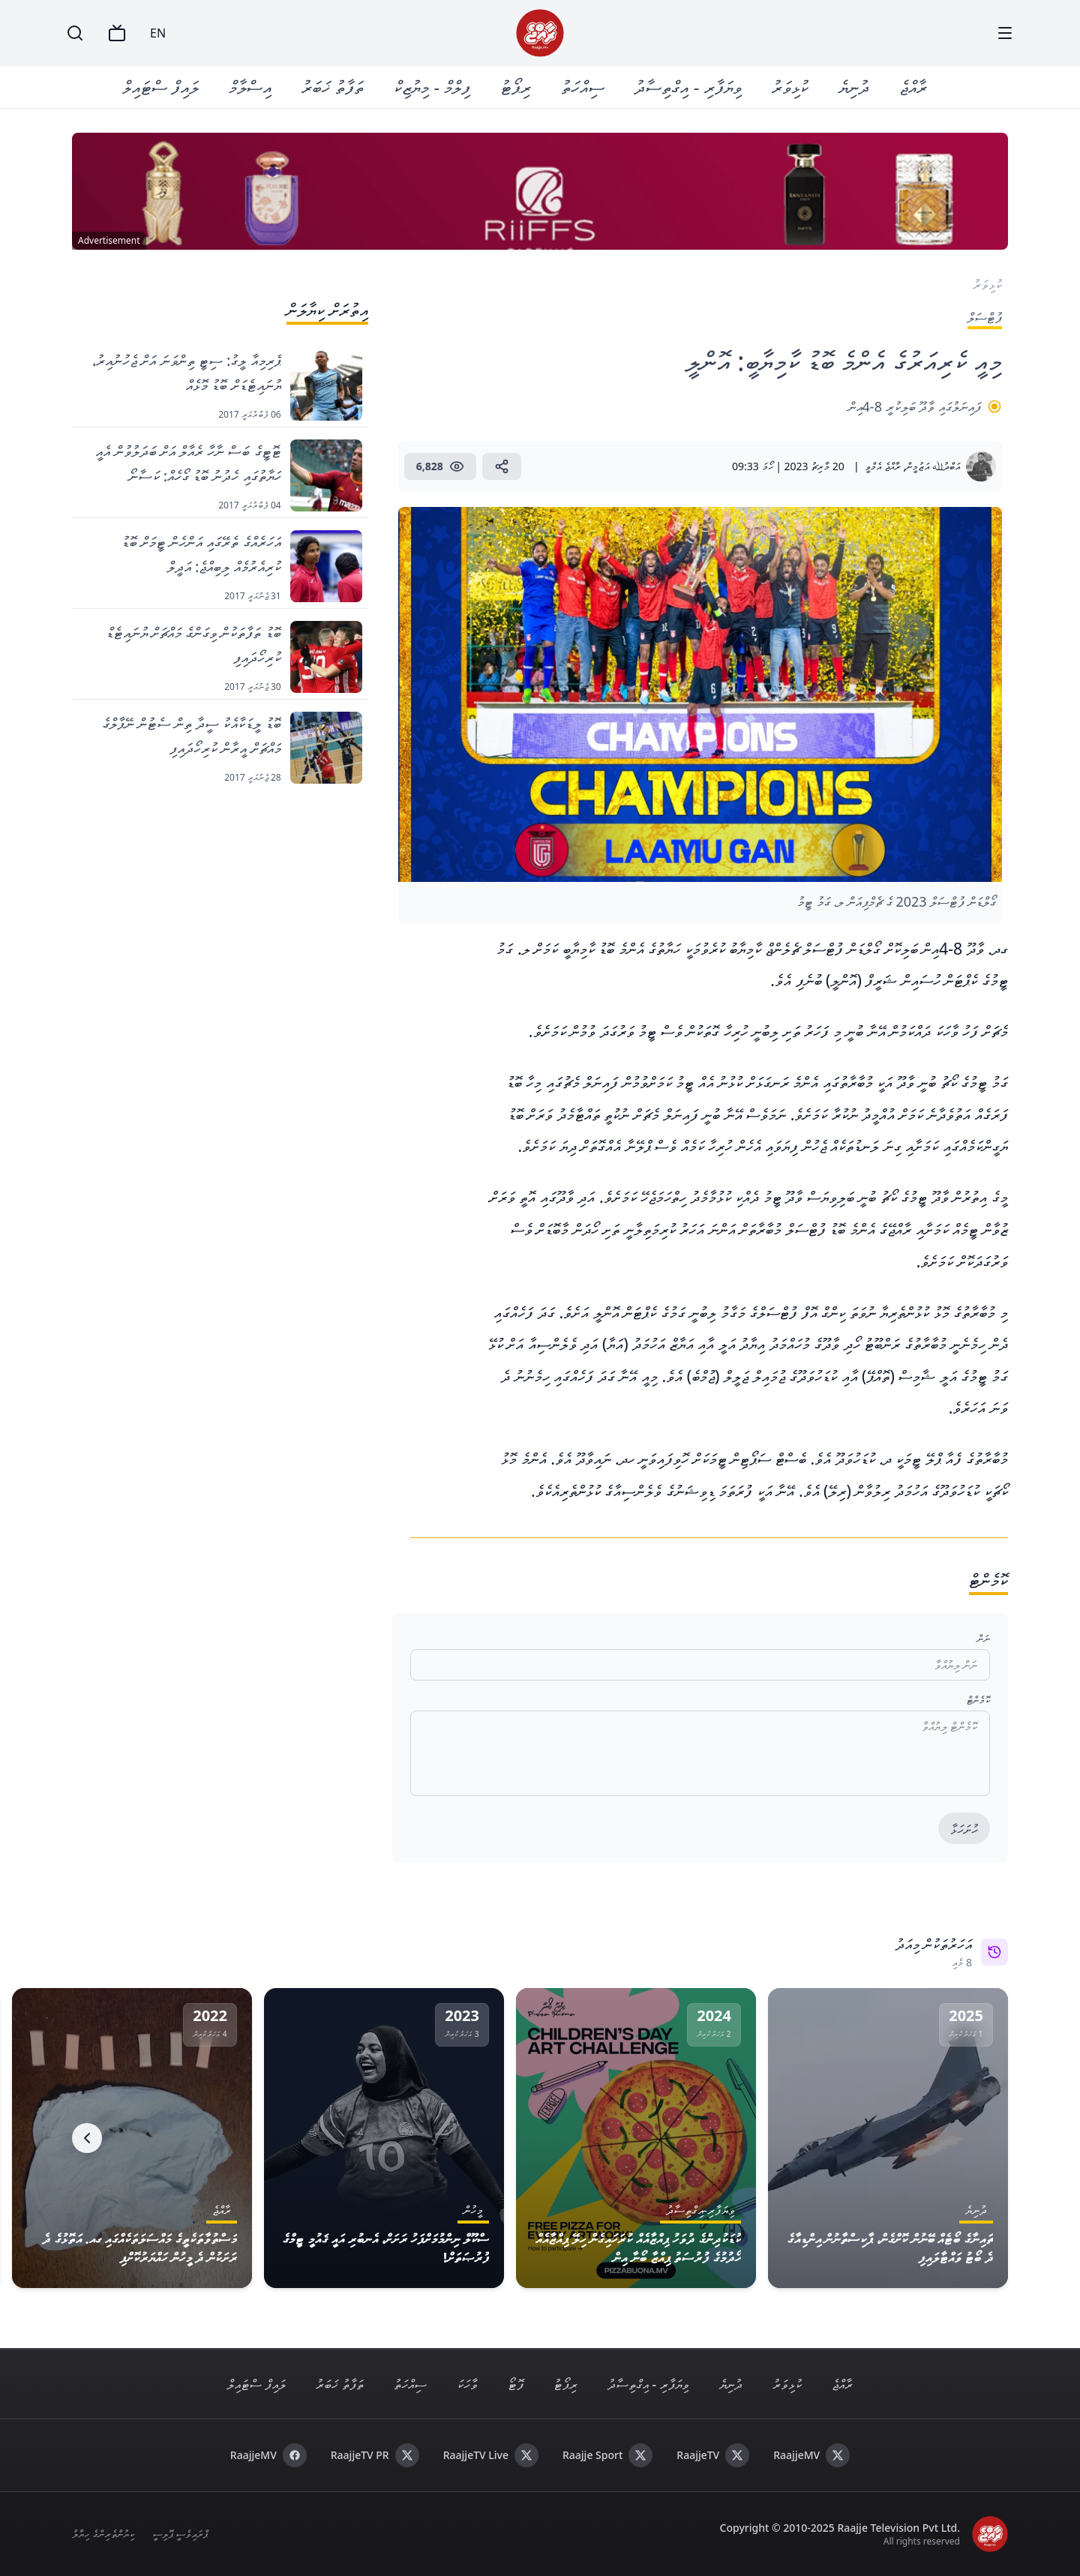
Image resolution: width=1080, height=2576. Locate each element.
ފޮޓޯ (516, 2384)
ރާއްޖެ (913, 86)
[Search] (75, 33)
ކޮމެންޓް (978, 1700)
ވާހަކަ (467, 2384)
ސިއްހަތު (583, 86)
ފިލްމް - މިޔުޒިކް (432, 86)
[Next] (87, 2138)
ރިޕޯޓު (516, 86)
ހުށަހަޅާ (964, 1829)
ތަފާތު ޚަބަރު (333, 86)
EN (158, 33)
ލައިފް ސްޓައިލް (161, 86)
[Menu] (1005, 33)
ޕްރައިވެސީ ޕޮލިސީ (180, 2534)
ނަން (983, 1638)
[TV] (117, 33)
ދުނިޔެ (853, 86)
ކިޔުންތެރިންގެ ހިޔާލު (103, 2534)
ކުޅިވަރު (790, 86)
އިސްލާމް (251, 86)
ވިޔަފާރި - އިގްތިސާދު (688, 86)
